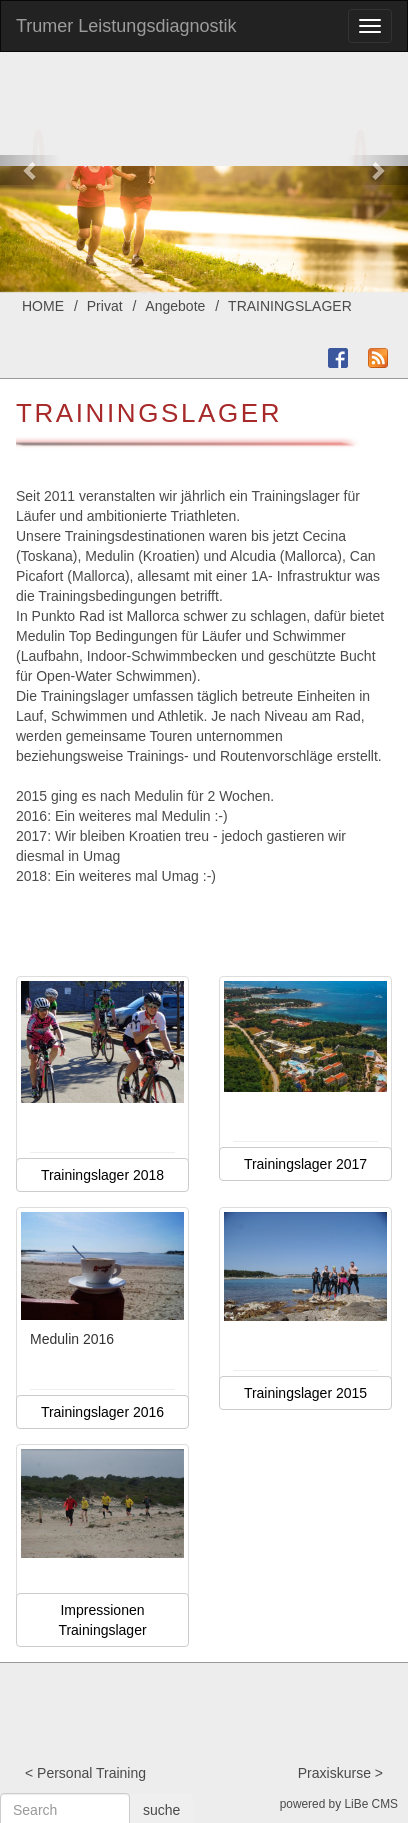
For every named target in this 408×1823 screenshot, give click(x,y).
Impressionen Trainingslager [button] (102, 1620)
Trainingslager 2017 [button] (305, 1164)
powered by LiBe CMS (339, 1804)
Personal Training (91, 1773)
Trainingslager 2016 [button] (102, 1412)
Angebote (175, 306)
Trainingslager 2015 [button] (305, 1393)
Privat (105, 306)
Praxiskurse (334, 1773)
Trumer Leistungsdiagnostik (126, 26)
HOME (43, 306)
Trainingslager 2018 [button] (102, 1175)
